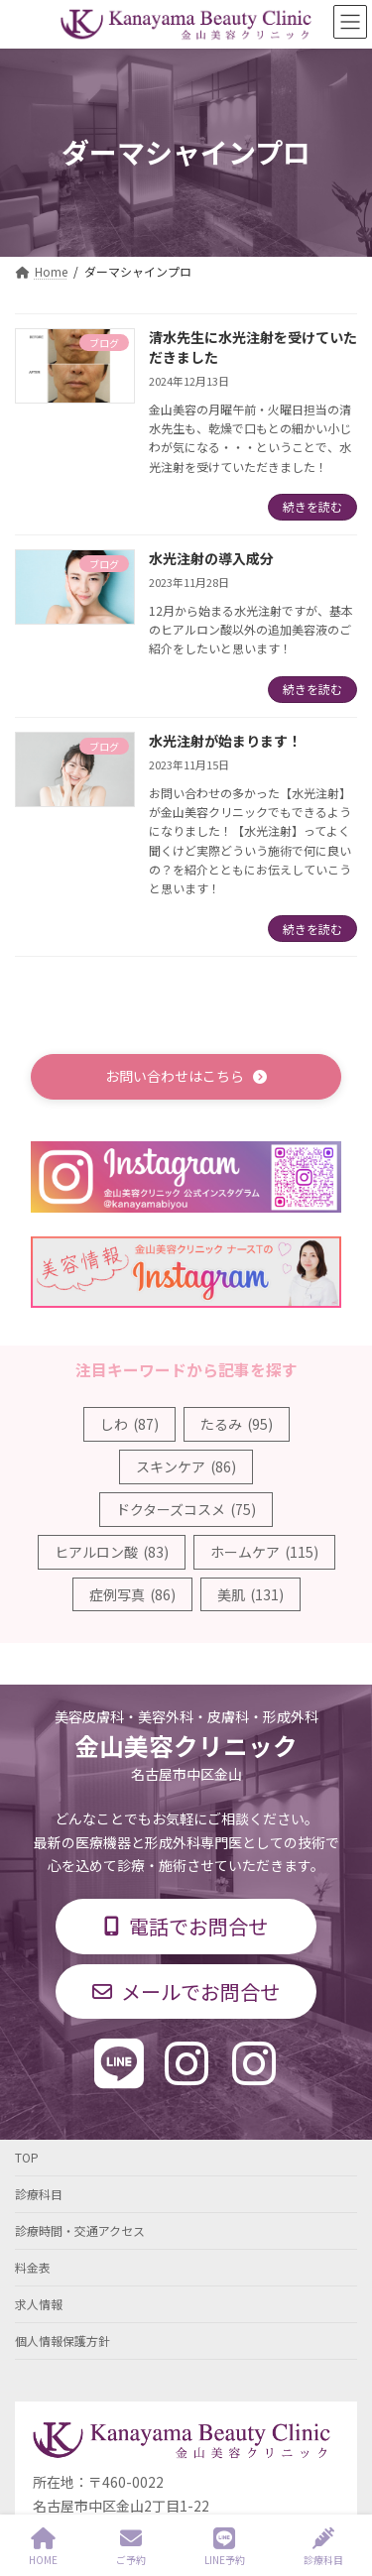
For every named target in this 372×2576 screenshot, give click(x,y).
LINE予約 (224, 2546)
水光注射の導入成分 (211, 558)
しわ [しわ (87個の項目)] (129, 1424)
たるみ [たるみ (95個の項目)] (236, 1424)
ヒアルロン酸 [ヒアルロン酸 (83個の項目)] (112, 1552)
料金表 (33, 2267)
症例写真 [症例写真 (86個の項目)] (132, 1594)
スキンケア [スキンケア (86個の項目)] (186, 1466)
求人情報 (38, 2303)
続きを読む (312, 506)
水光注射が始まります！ (225, 741)
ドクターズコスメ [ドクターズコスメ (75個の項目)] (186, 1509)
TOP (27, 2157)
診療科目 (38, 2193)
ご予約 (131, 2546)
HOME (43, 2546)
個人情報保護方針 (62, 2340)
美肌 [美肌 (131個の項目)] (250, 1594)
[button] (186, 1076)
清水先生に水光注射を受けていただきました (253, 347)
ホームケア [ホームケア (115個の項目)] (264, 1552)
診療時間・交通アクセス (80, 2230)
